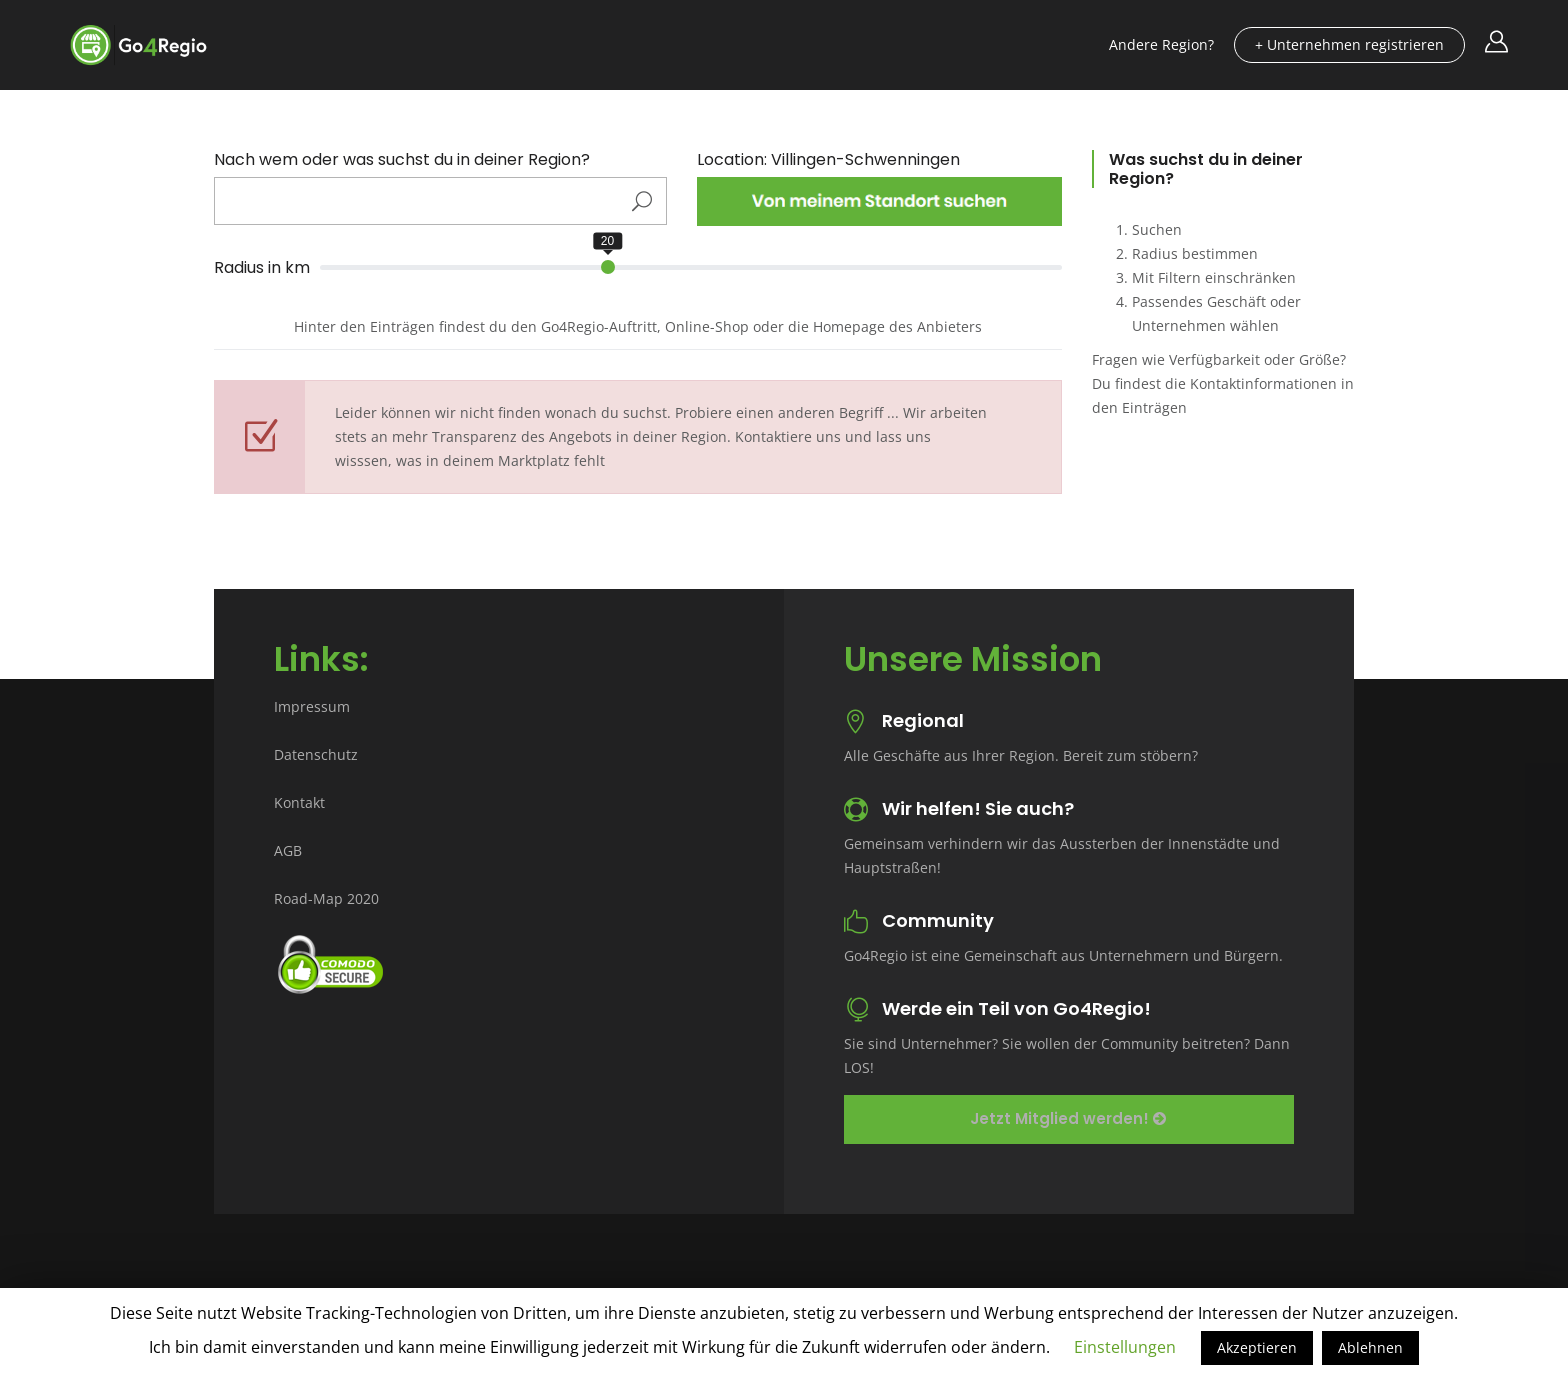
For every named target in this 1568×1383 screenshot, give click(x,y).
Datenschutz (316, 754)
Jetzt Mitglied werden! (1068, 1118)
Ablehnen (1370, 1347)
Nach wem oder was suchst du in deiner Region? (402, 160)
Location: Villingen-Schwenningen (828, 160)
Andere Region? (1161, 44)
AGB (288, 850)
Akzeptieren (1257, 1347)
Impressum (312, 706)
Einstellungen (1125, 1347)
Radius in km (262, 268)
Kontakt (299, 802)
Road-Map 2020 (326, 898)
